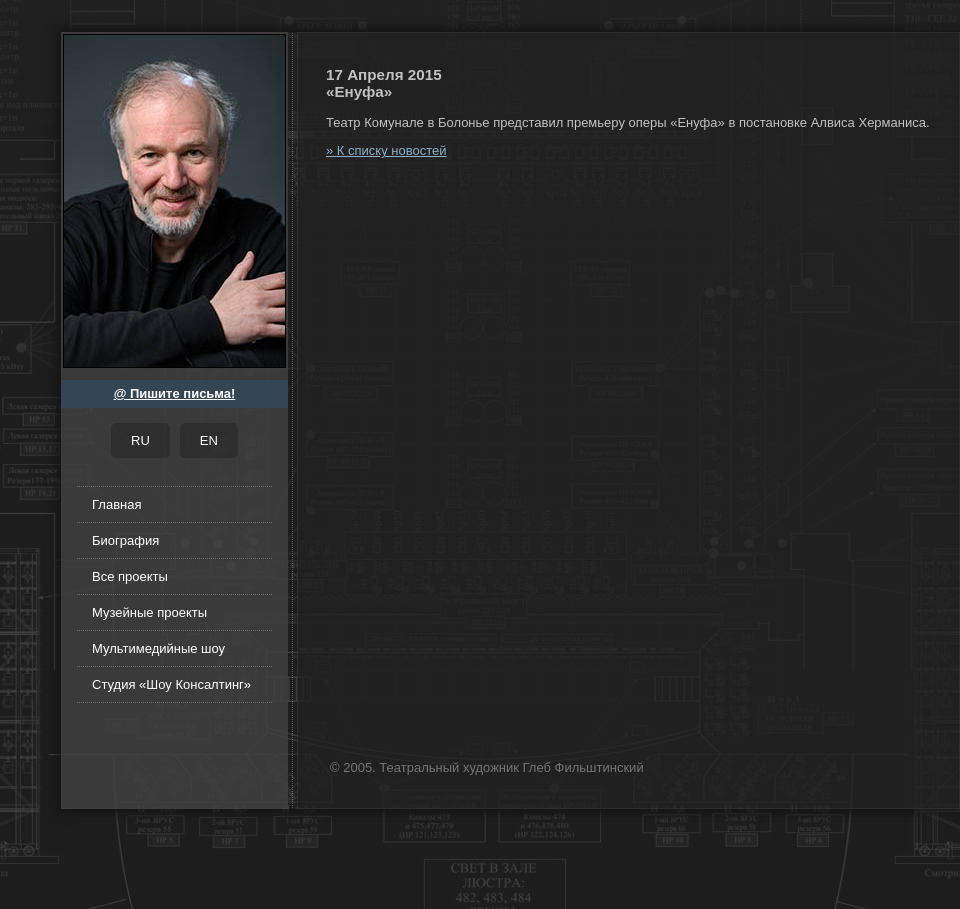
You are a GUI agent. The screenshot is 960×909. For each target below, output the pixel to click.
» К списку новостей (386, 150)
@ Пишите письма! (175, 393)
